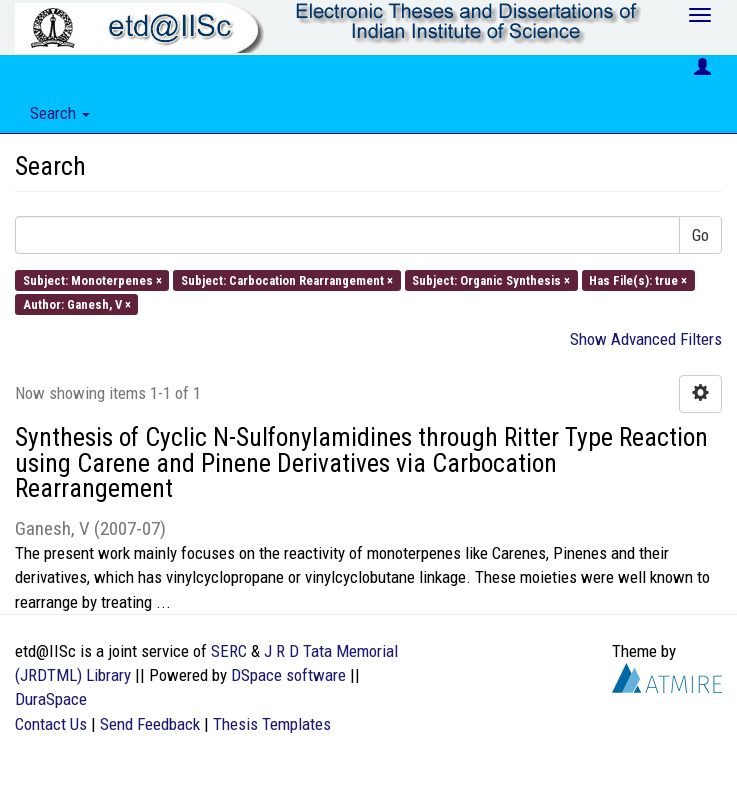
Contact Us (51, 724)
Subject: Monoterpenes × (92, 279)
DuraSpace (51, 699)
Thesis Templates (272, 724)
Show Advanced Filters (646, 339)
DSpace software (288, 675)
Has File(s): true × (638, 279)
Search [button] (60, 113)
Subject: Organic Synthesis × (491, 279)
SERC (229, 651)
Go (700, 235)
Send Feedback (150, 724)
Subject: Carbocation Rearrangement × (287, 279)
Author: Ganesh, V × (77, 303)
